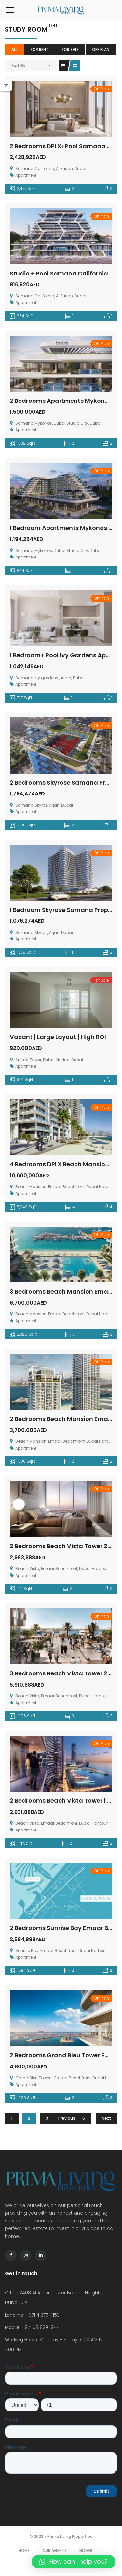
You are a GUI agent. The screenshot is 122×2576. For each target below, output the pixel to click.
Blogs (85, 2550)
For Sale (70, 49)
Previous (66, 2118)
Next (106, 2118)
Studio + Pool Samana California (59, 273)
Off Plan (100, 49)
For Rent (39, 49)
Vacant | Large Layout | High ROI (58, 1037)
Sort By (18, 65)
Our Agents (54, 2550)
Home (24, 2550)
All (14, 49)
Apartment (25, 175)
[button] (73, 2561)
